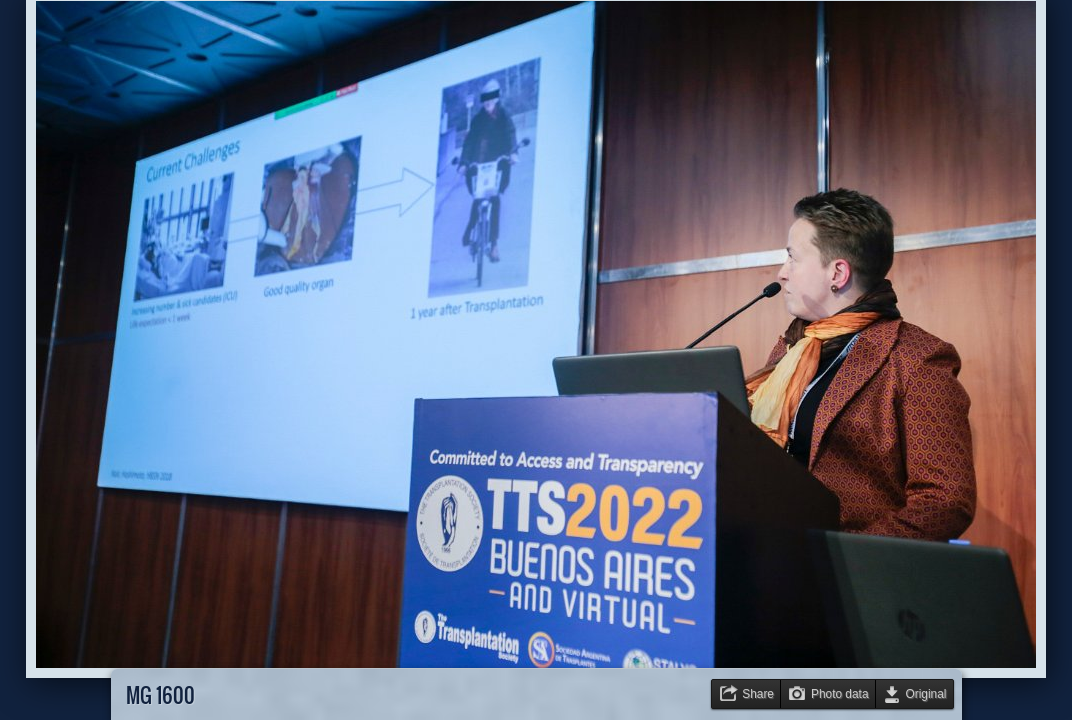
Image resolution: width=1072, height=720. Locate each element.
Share (758, 694)
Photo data (840, 694)
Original (926, 694)
